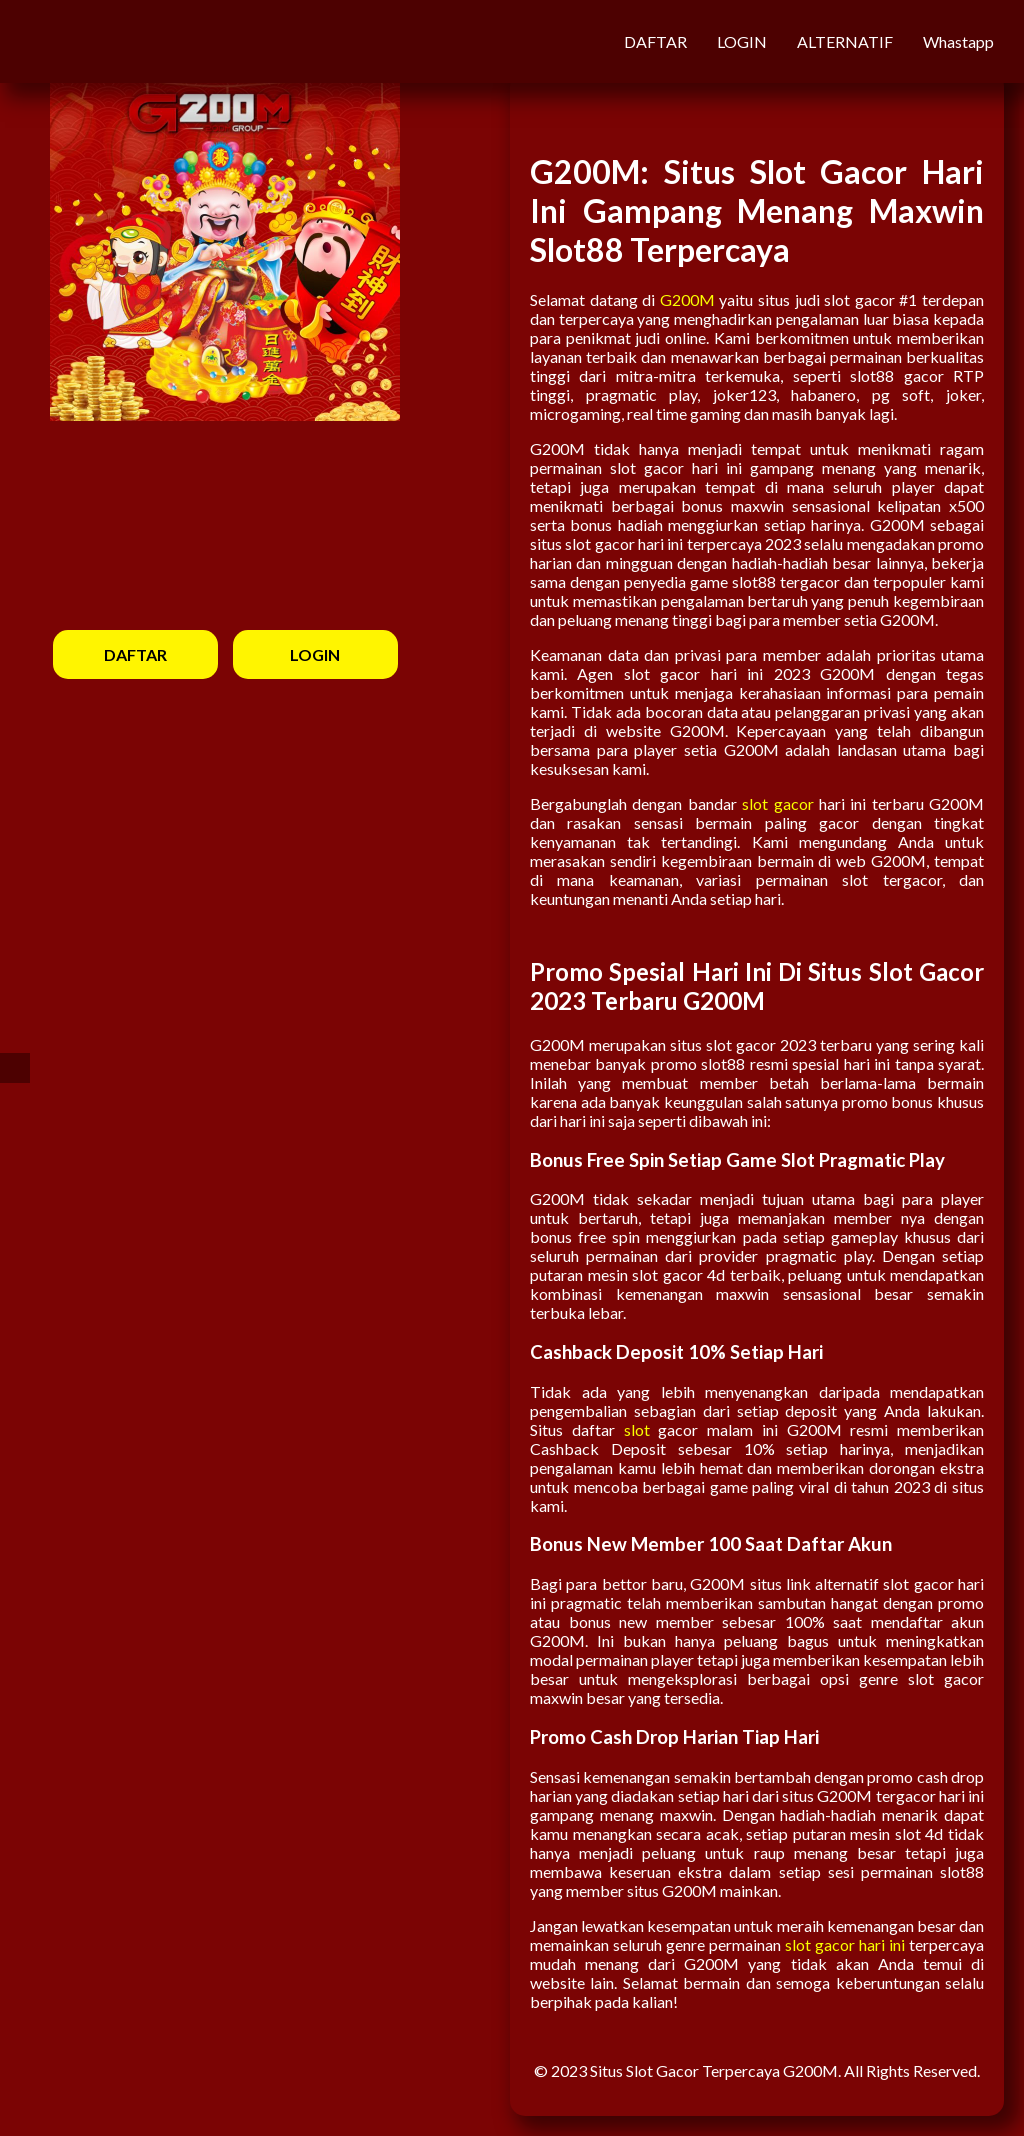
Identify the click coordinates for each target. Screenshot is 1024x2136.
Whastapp (958, 41)
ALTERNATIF (845, 41)
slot (637, 1429)
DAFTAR (655, 41)
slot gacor (777, 803)
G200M (687, 299)
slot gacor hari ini (845, 1944)
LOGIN (742, 41)
